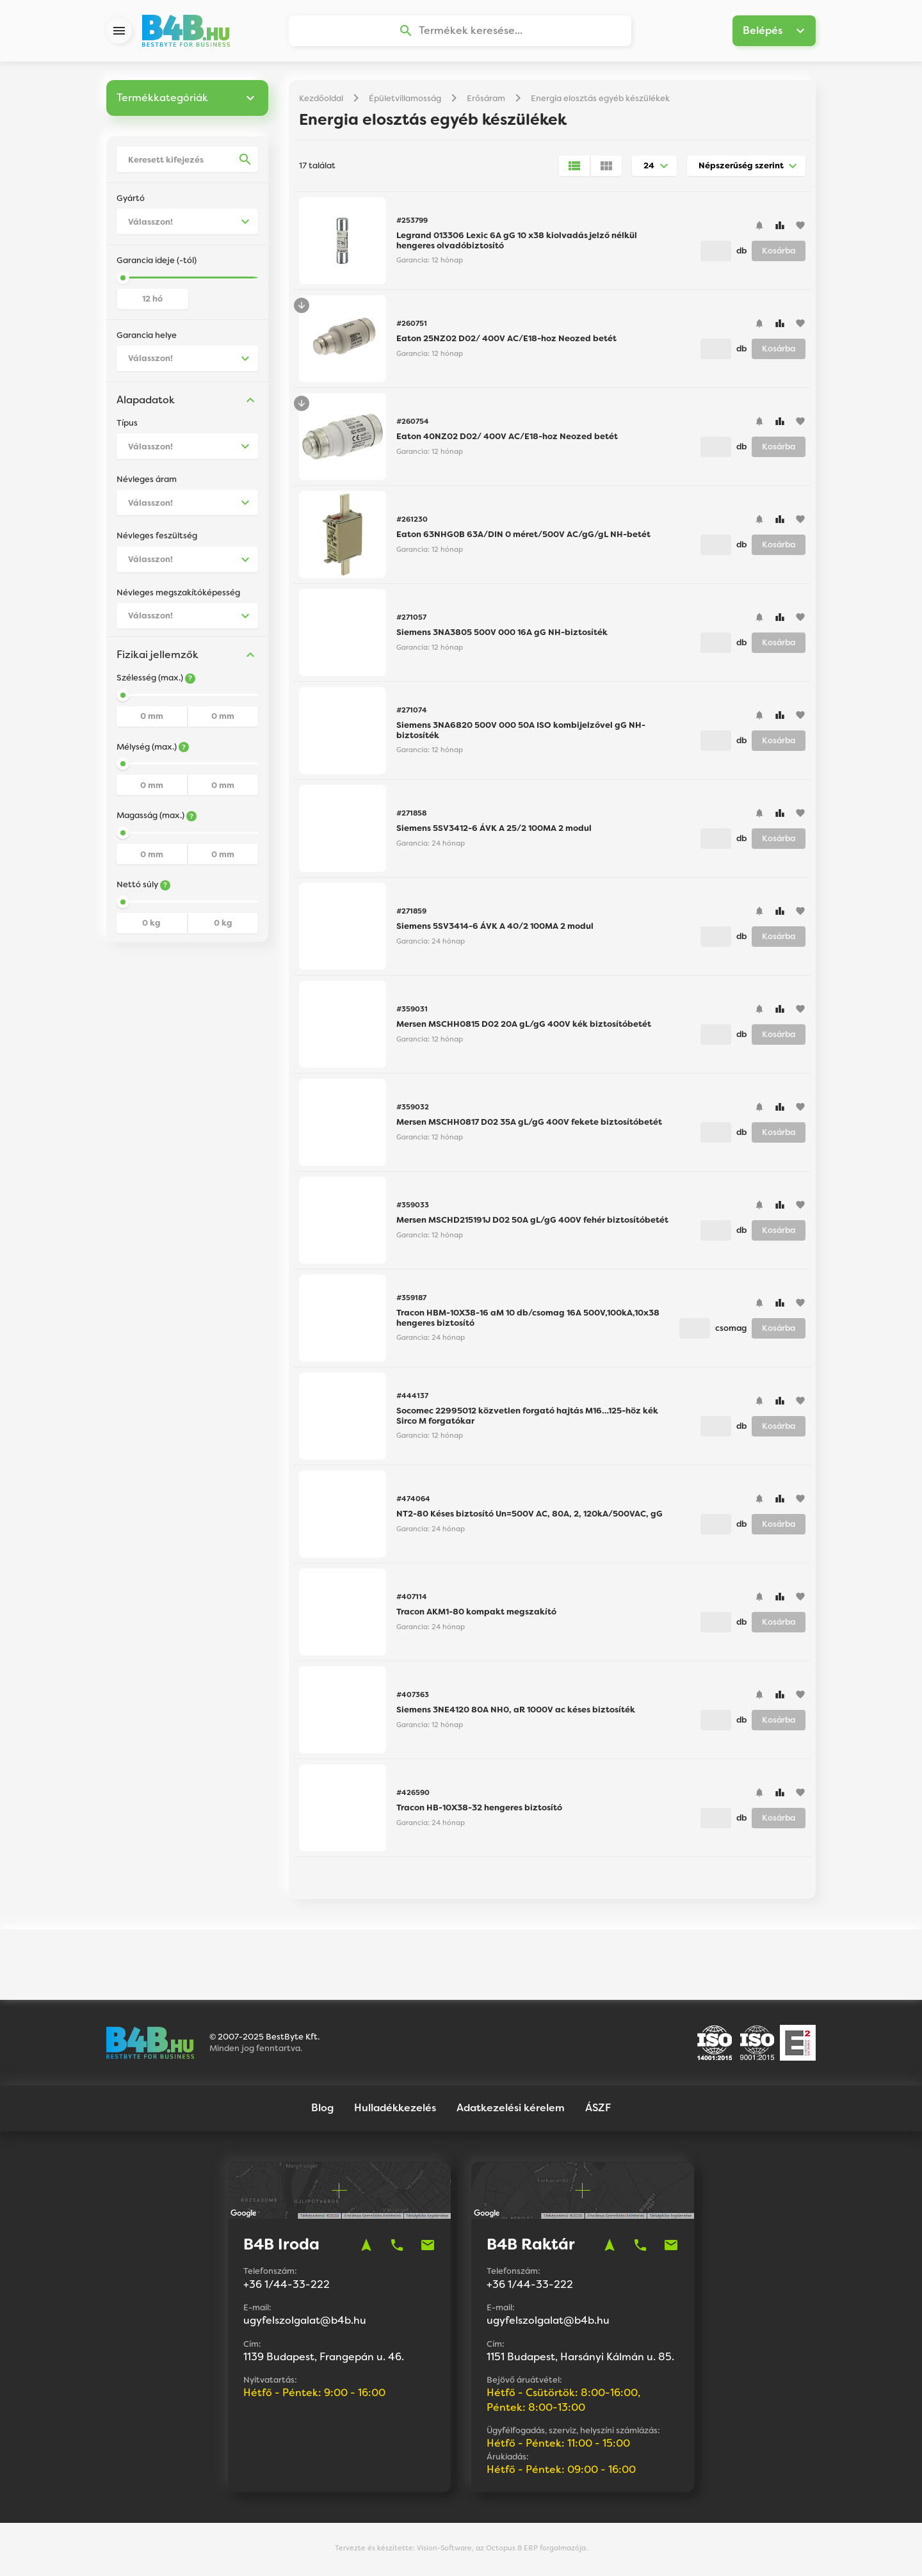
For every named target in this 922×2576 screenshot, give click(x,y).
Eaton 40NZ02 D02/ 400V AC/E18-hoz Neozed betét (507, 438)
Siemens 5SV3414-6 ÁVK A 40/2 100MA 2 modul (495, 927)
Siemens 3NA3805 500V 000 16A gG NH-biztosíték (502, 634)
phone (397, 2247)
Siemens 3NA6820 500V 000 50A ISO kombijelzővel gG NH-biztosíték (520, 732)
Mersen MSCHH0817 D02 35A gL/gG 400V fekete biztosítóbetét (529, 1123)
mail (427, 2247)
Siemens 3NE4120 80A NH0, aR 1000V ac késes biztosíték (515, 1711)
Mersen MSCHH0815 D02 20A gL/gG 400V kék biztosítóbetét (523, 1025)
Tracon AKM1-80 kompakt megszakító (476, 1613)
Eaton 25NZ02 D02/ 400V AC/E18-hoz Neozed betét (506, 340)
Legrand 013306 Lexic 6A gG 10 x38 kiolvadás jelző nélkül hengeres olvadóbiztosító (516, 242)
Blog (322, 2109)
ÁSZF (598, 2109)
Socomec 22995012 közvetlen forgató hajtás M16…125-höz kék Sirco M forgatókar (527, 1417)
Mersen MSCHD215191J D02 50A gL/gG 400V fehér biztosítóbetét (532, 1221)
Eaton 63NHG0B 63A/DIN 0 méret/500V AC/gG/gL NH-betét (523, 536)
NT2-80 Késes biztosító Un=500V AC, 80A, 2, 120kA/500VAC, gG (529, 1515)
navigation (366, 2247)
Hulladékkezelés (395, 2109)
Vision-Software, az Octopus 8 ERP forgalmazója (501, 2549)
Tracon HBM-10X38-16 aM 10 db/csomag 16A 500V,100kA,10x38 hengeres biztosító (527, 1319)
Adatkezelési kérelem (511, 2109)
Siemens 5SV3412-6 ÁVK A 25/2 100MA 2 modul (494, 830)
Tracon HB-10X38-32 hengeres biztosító (479, 1809)
